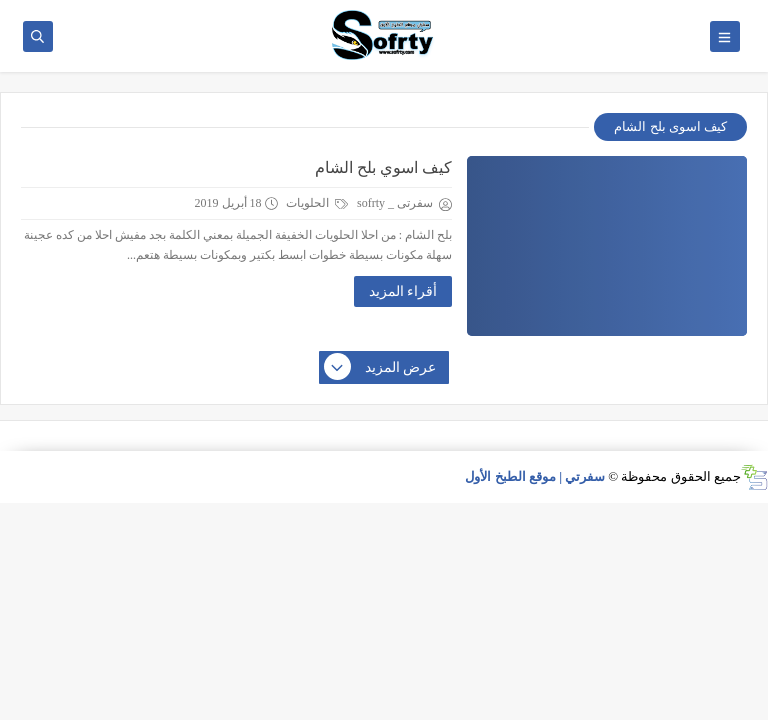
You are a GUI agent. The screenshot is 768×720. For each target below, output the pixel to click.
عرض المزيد (381, 368)
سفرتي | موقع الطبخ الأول (535, 476)
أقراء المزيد (403, 291)
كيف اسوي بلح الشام (383, 167)
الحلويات (317, 203)
